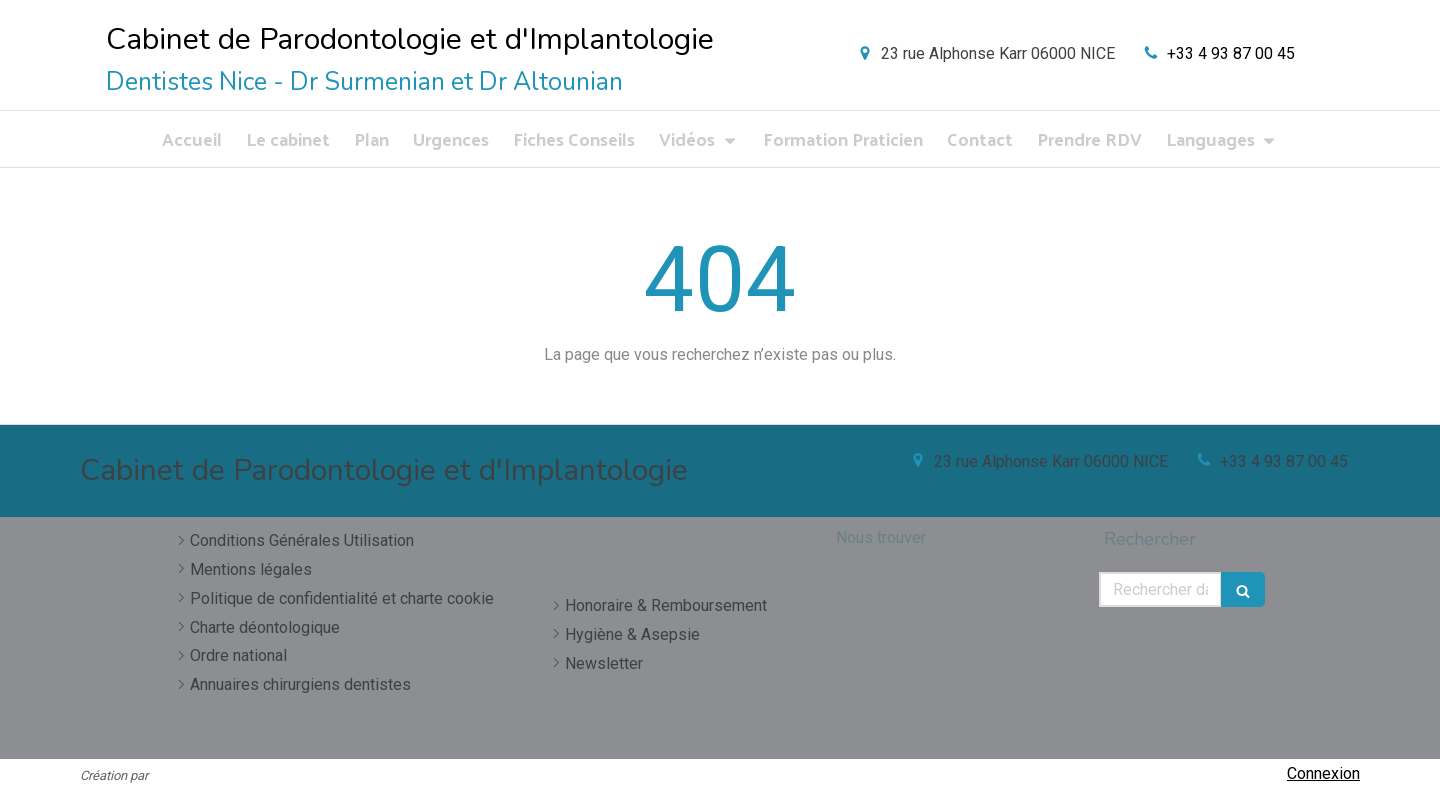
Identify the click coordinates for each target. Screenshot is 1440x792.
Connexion (1323, 773)
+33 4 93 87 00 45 (1231, 53)
